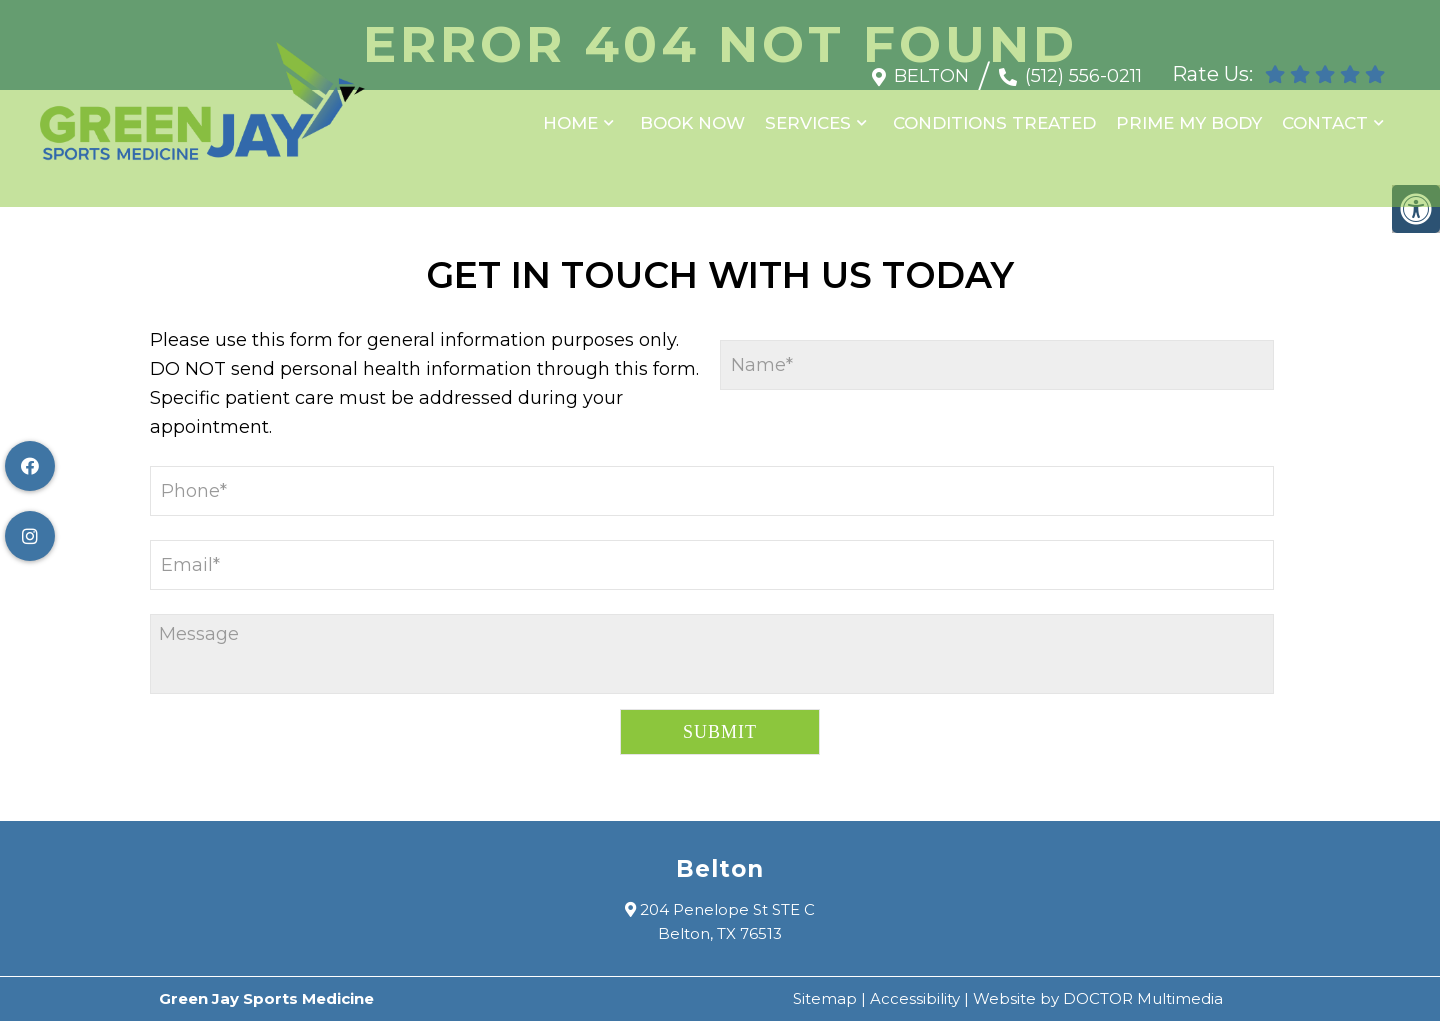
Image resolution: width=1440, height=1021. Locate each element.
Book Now (692, 113)
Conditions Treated (994, 113)
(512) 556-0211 (1083, 66)
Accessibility (915, 998)
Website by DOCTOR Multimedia (1098, 998)
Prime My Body (1189, 113)
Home (570, 113)
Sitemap (825, 998)
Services (808, 113)
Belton (931, 66)
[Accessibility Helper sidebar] (1416, 209)
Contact (1325, 113)
